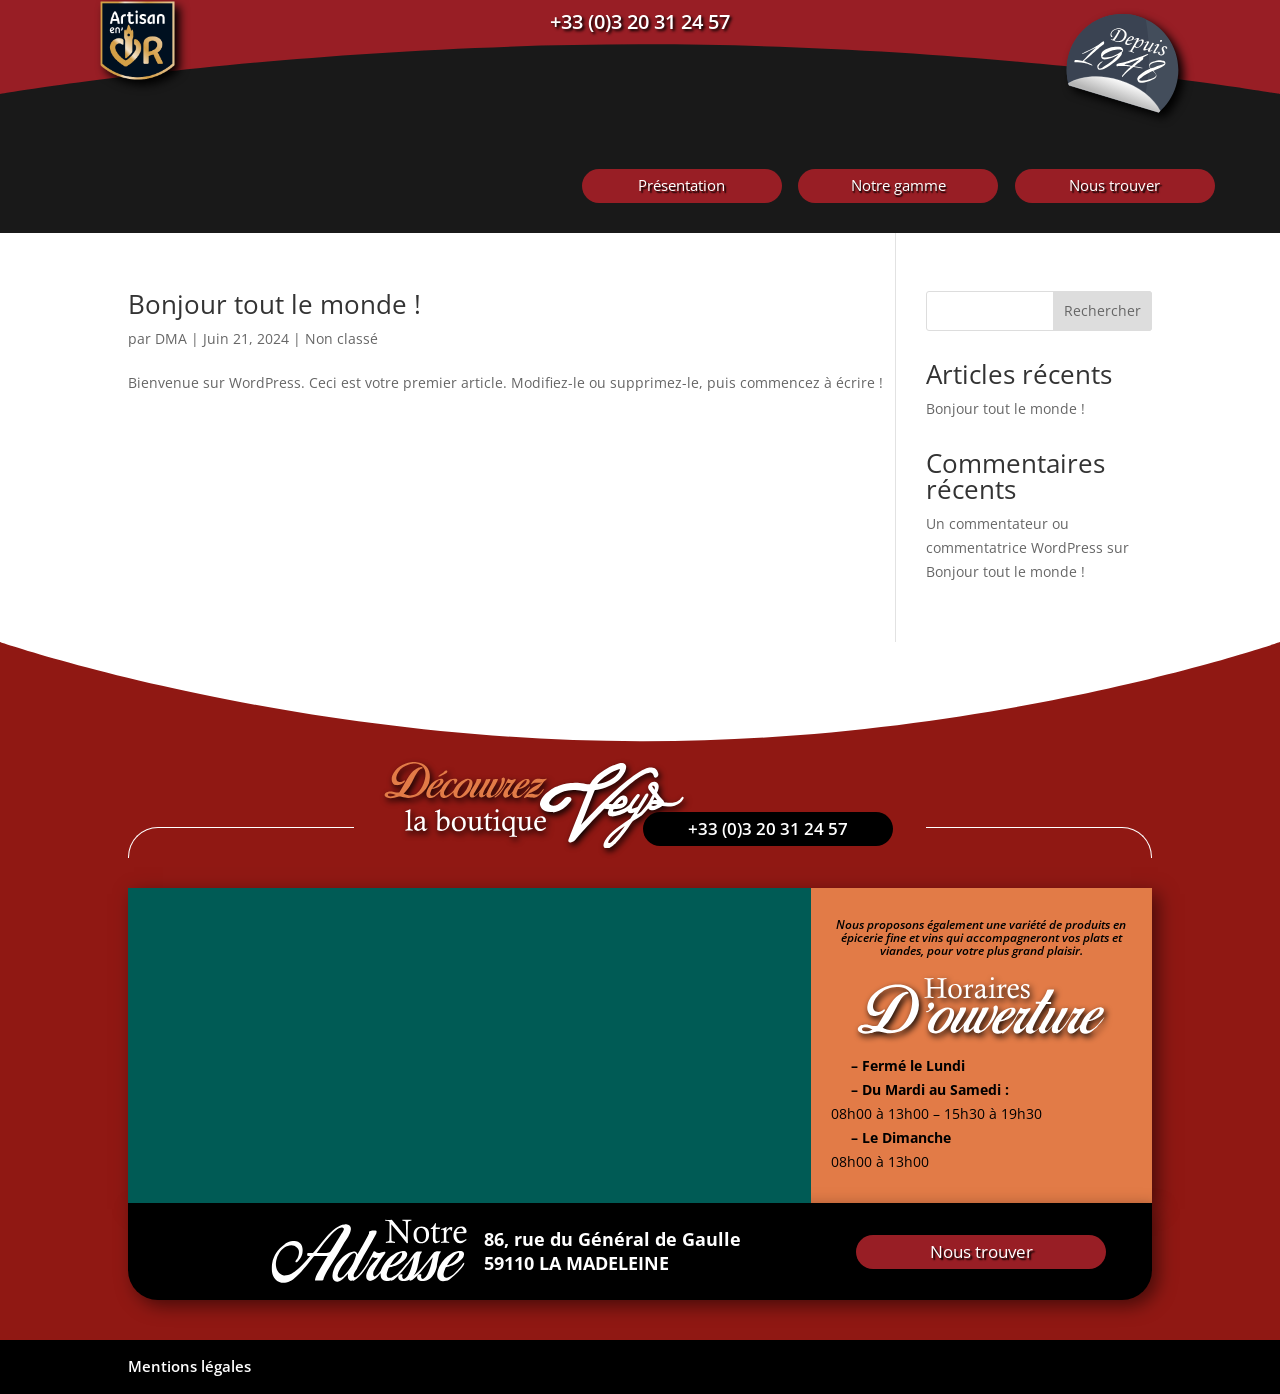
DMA (171, 338)
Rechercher (1102, 310)
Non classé (341, 338)
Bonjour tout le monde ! (274, 304)
